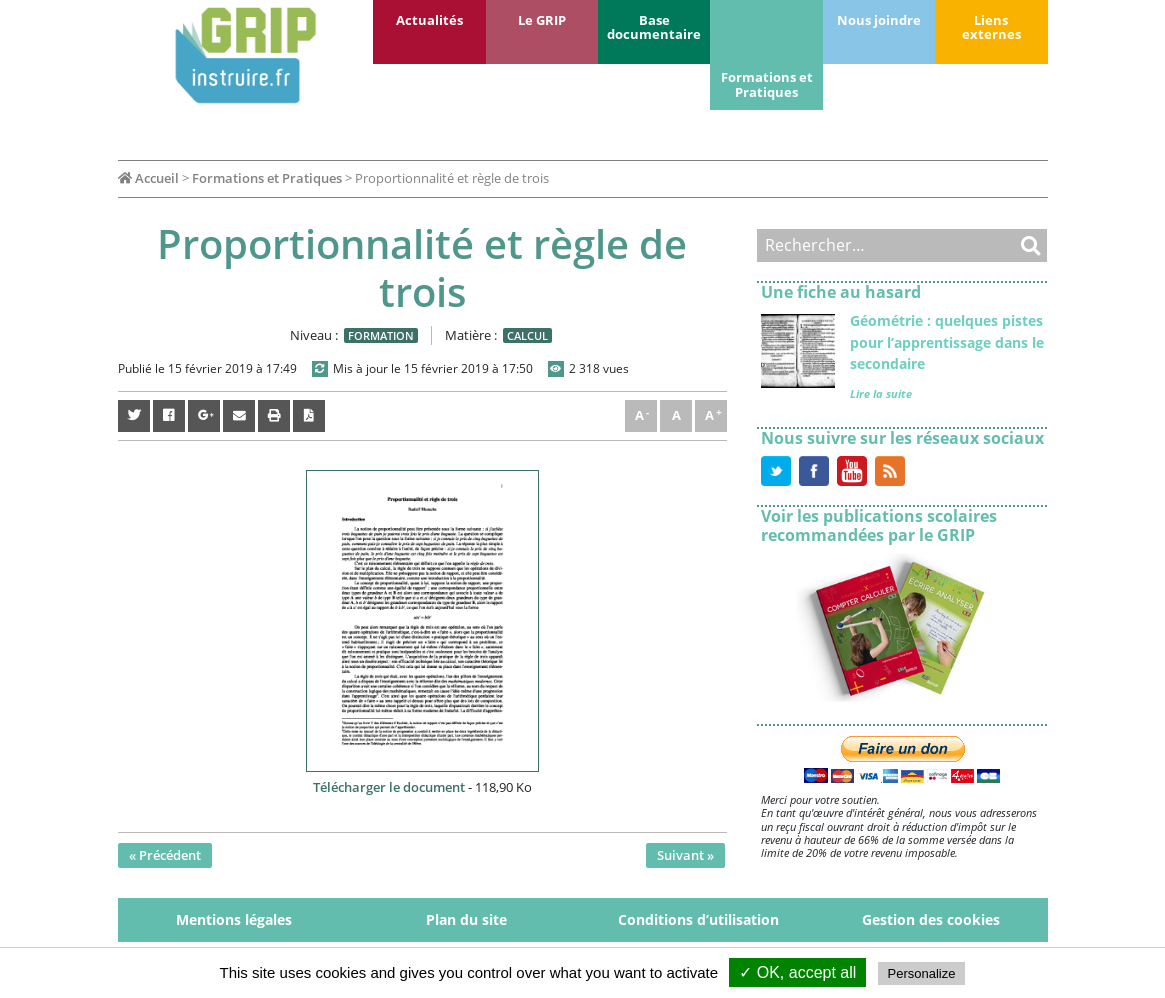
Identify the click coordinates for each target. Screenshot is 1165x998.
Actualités (429, 20)
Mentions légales (234, 919)
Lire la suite (881, 393)
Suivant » (685, 855)
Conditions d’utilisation (698, 919)
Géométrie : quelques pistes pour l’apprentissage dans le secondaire (947, 342)
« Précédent (165, 855)
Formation (381, 335)
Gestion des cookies (931, 919)
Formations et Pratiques (767, 84)
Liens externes (991, 27)
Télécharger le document (389, 787)
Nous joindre (879, 20)
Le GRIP (542, 20)
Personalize (922, 973)
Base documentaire (654, 27)
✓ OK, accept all (797, 972)
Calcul (527, 335)
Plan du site (466, 919)
